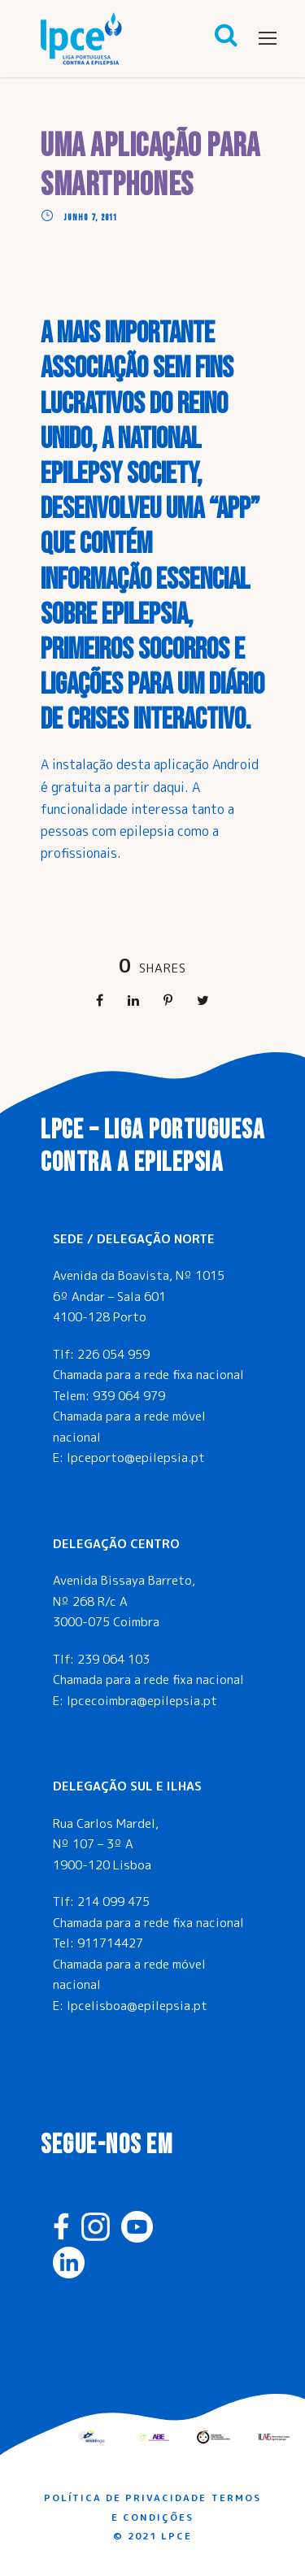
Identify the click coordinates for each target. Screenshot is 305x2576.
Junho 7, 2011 (90, 217)
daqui (169, 787)
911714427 (110, 1943)
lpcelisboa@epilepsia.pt (137, 2005)
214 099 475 (113, 1901)
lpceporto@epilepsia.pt (136, 1457)
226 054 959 (113, 1354)
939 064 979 (129, 1395)
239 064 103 (113, 1659)
